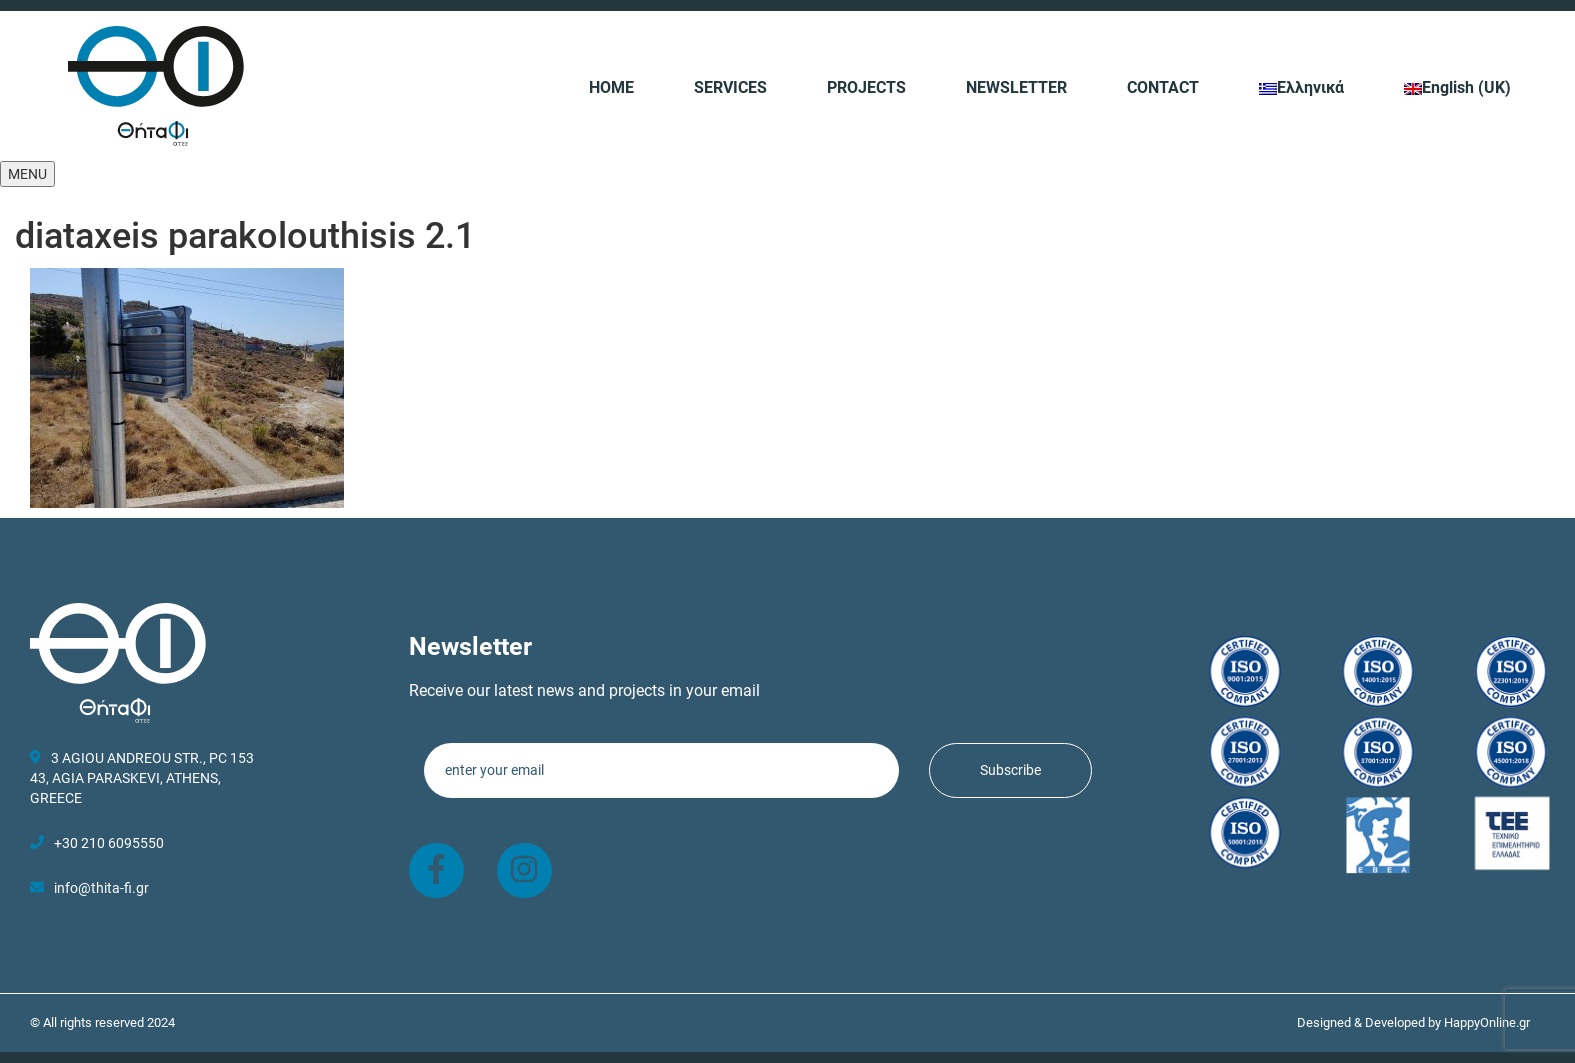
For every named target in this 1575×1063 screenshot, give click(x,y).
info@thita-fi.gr (101, 888)
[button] (27, 174)
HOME (611, 87)
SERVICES (730, 87)
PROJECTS (866, 87)
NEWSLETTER (1016, 87)
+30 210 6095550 (97, 843)
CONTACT (1163, 87)
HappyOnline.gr (1487, 1022)
